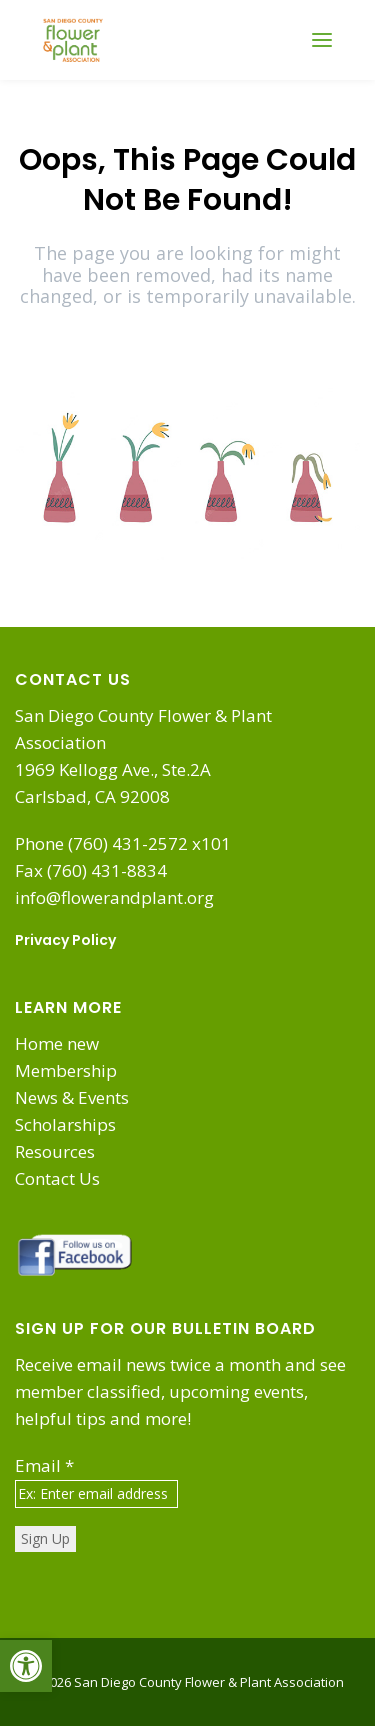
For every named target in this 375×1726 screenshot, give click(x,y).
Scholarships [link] (65, 1124)
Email (44, 1465)
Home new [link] (57, 1043)
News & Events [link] (72, 1097)
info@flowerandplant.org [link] (114, 897)
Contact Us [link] (57, 1178)
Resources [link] (55, 1151)
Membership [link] (66, 1070)
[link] (26, 1666)
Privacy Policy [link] (65, 940)
